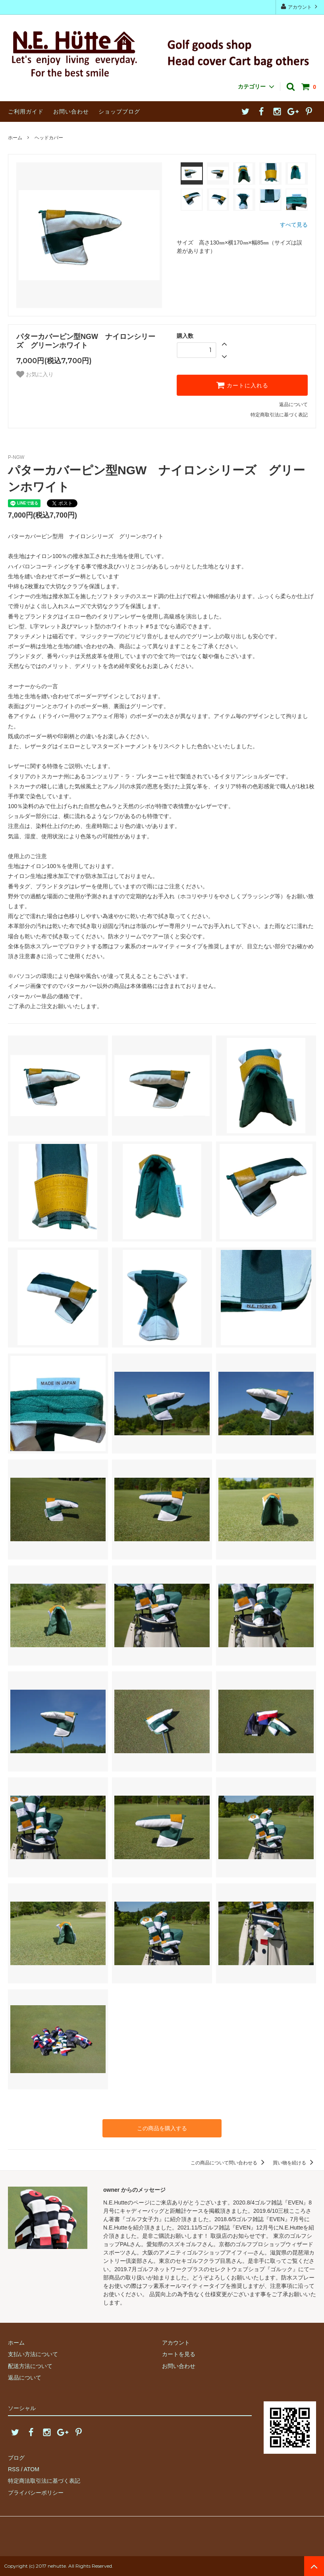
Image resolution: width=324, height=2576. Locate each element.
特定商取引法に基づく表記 (279, 415)
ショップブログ (119, 111)
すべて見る (294, 224)
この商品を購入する (162, 2128)
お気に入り (35, 374)
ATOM (31, 2469)
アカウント (300, 6)
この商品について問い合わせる (229, 2163)
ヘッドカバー (49, 138)
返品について (293, 404)
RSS (13, 2469)
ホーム (15, 138)
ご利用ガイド (26, 111)
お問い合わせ (71, 111)
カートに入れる (242, 385)
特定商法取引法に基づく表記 (44, 2481)
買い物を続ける (294, 2163)
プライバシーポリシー (36, 2492)
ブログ (16, 2458)
